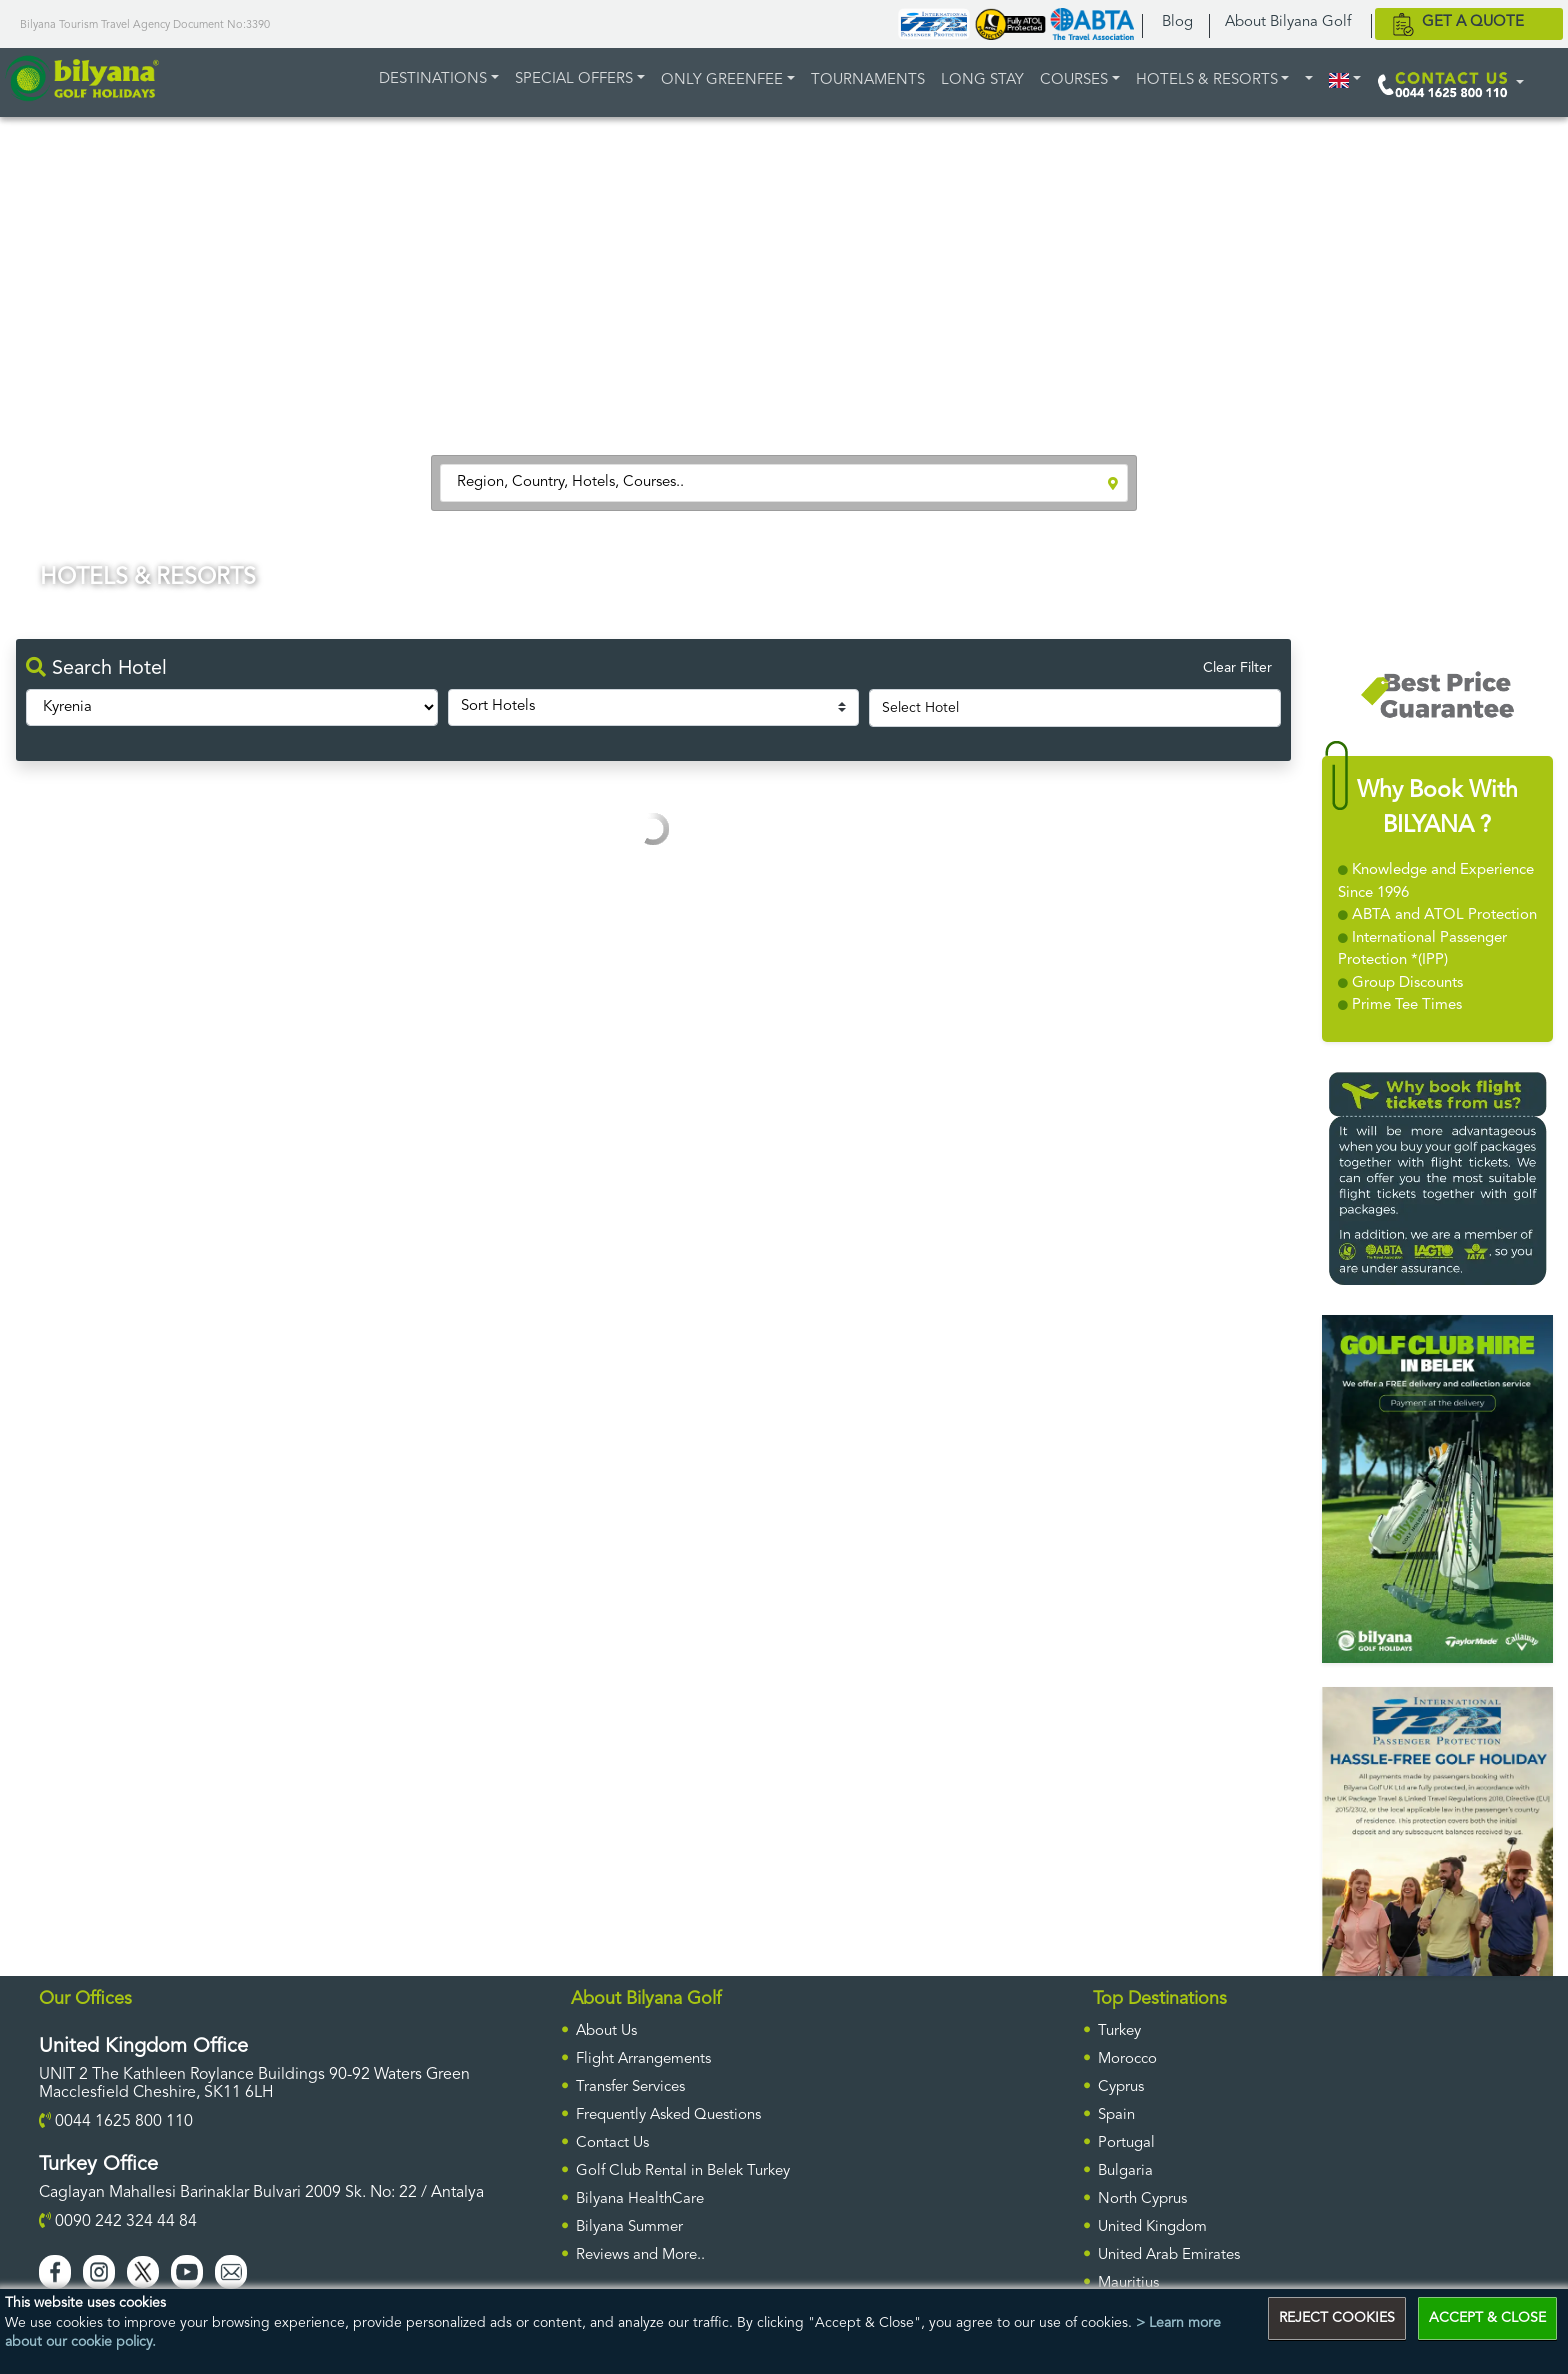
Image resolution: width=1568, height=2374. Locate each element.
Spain (1116, 2115)
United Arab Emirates (1169, 2255)
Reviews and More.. (640, 2255)
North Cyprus (1142, 2199)
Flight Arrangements (643, 2059)
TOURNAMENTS (868, 80)
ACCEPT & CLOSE (1487, 2318)
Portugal (1126, 2143)
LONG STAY (982, 80)
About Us (606, 2031)
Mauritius (1128, 2283)
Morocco (1127, 2059)
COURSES (1074, 80)
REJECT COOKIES (1337, 2318)
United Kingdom (1152, 2227)
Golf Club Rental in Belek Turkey (683, 2171)
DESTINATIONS (433, 79)
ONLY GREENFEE (722, 80)
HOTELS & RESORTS (1207, 80)
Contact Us (612, 2143)
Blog (1177, 22)
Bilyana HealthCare (640, 2199)
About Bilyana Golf (1288, 22)
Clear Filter (1237, 668)
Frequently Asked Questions (668, 2115)
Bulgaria (1125, 2171)
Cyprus (1121, 2087)
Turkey (1119, 2031)
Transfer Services (630, 2087)
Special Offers (574, 79)
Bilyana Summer (629, 2227)
